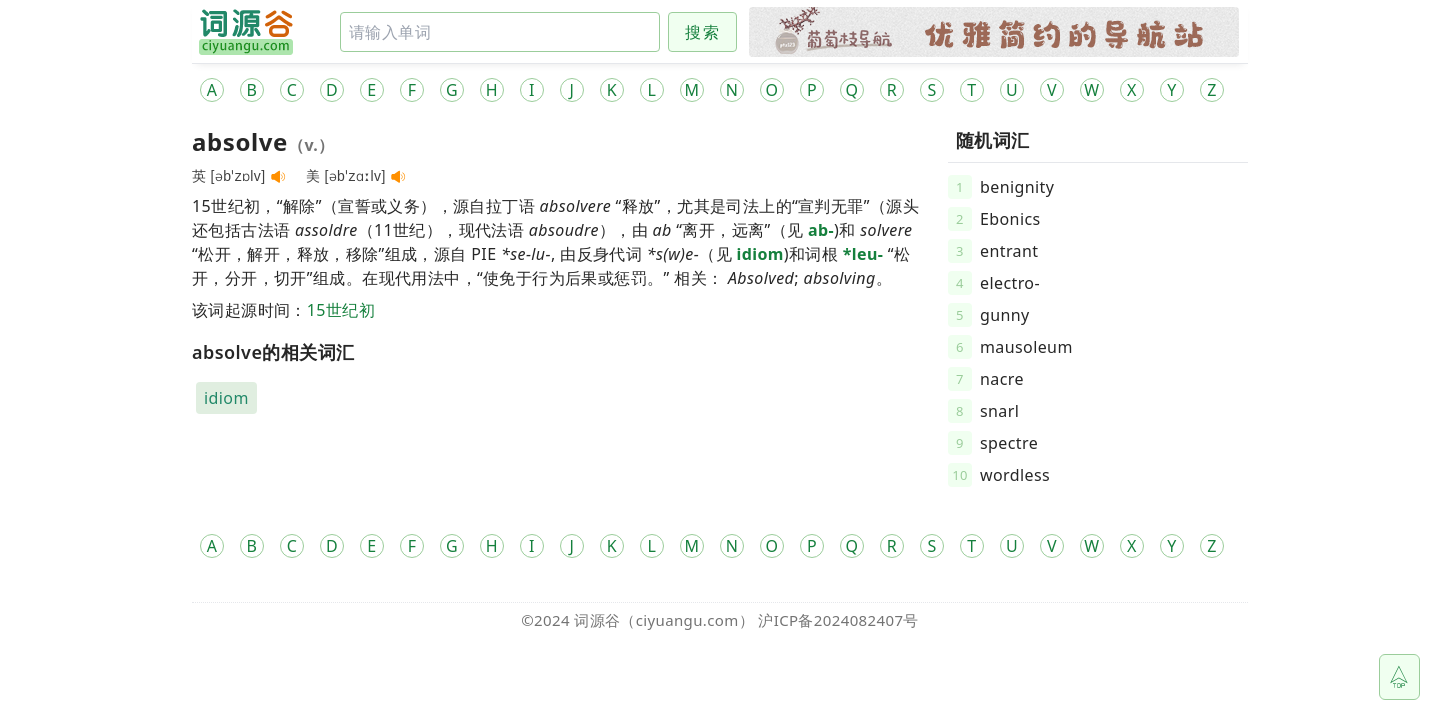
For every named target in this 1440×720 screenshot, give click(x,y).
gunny (1005, 315)
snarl (999, 411)
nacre (1002, 379)
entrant (1009, 251)
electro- (1010, 283)
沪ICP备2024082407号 (838, 620)
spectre (1009, 443)
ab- (821, 230)
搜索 (702, 32)
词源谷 (597, 620)
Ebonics (1010, 219)
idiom (760, 254)
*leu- (863, 254)
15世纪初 (341, 310)
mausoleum (1026, 347)
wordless (1015, 475)
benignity (1017, 187)
